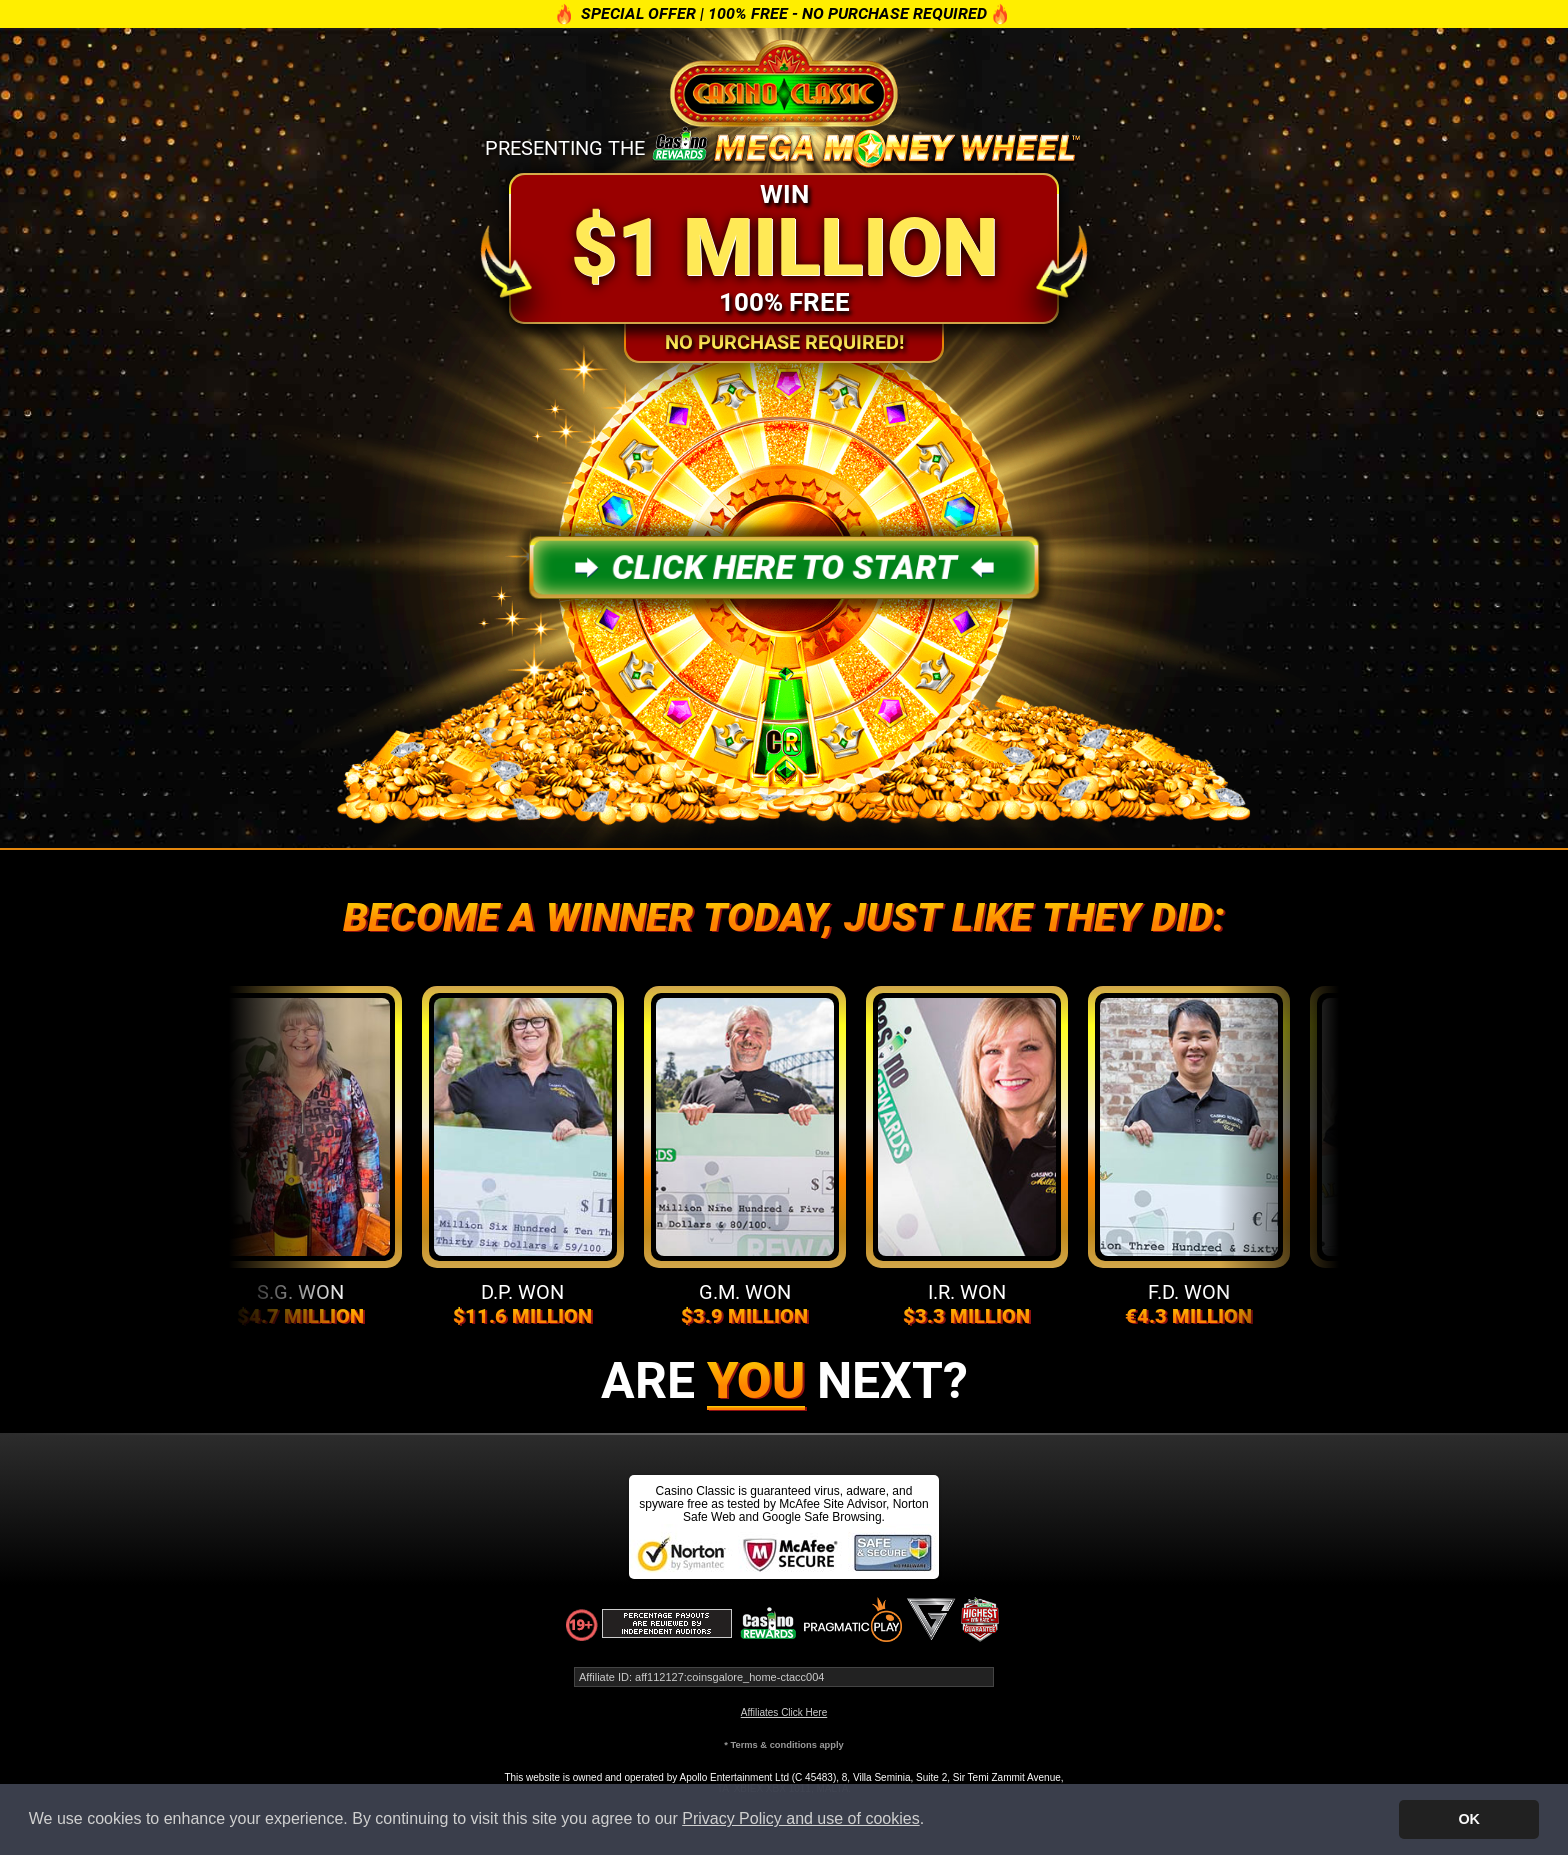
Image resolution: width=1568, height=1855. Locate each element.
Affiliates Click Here (784, 1712)
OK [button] (1469, 1819)
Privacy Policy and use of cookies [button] (800, 1818)
